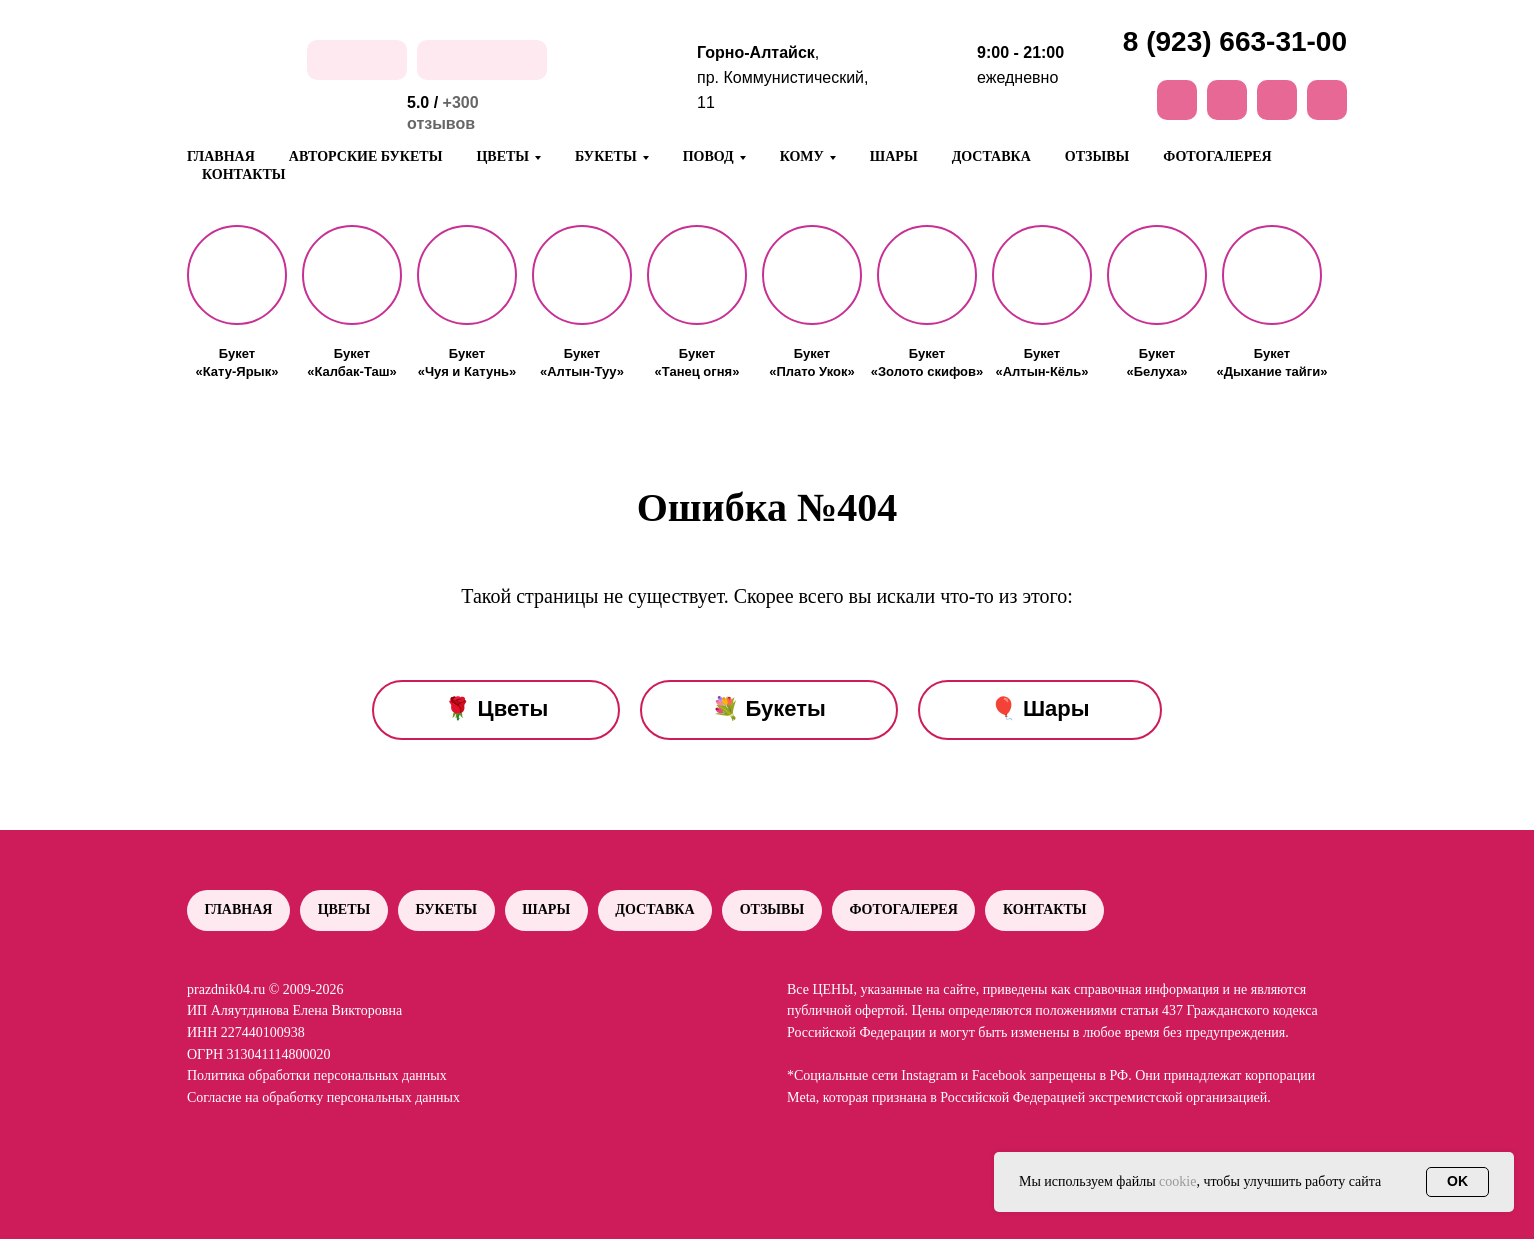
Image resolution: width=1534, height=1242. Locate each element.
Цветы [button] (502, 156)
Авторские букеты (366, 156)
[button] (237, 275)
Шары (894, 156)
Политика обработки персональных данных (317, 1078)
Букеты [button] (606, 156)
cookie (1177, 1181)
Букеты (453, 911)
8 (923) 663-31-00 (1235, 41)
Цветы (348, 911)
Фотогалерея (1217, 156)
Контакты (244, 174)
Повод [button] (708, 156)
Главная (221, 156)
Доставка (991, 156)
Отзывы (1097, 156)
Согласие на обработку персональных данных (323, 1100)
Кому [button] (802, 156)
